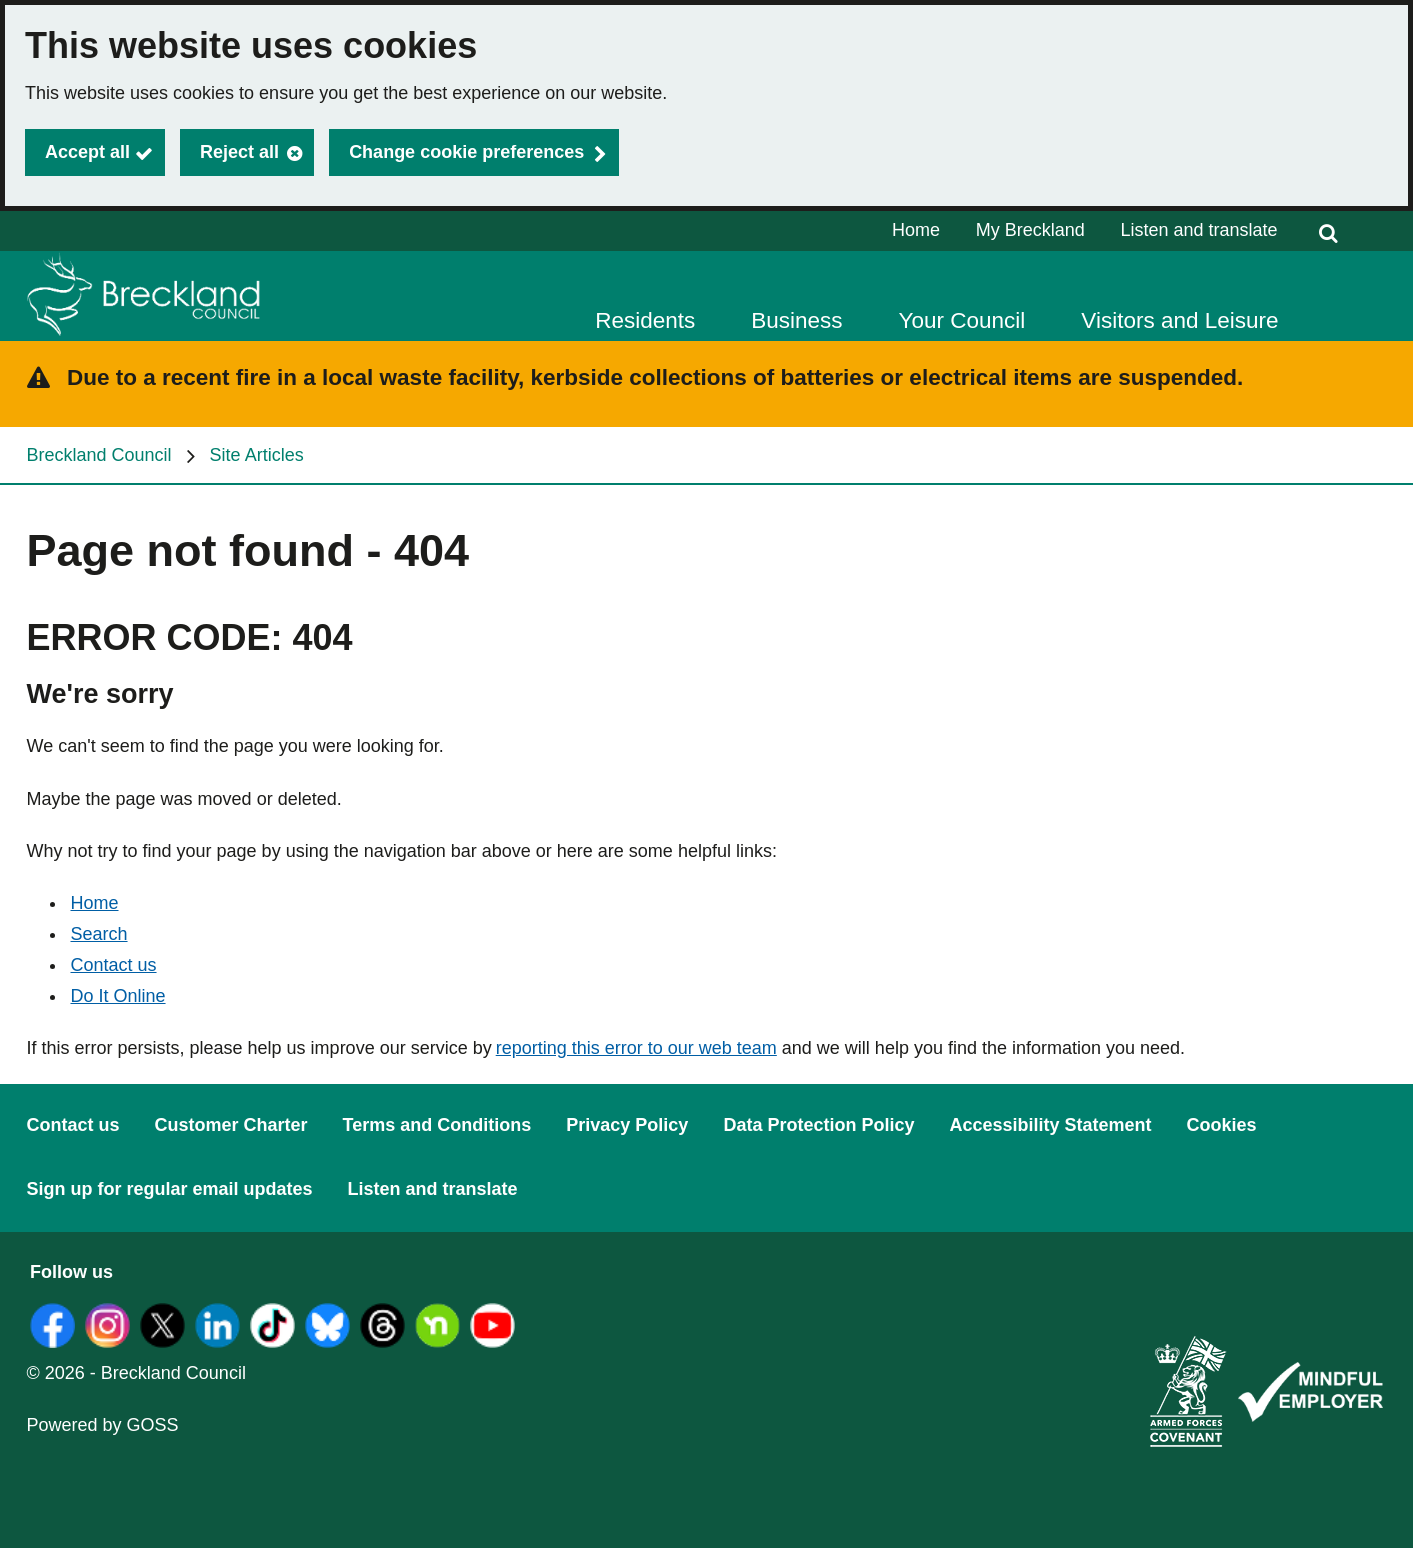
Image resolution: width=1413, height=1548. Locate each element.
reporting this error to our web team (636, 1048)
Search (99, 934)
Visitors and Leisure (1179, 320)
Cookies (1222, 1125)
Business (796, 320)
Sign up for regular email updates (170, 1189)
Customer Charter (231, 1125)
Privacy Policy (627, 1125)
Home (916, 230)
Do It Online (118, 996)
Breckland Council (99, 455)
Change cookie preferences (466, 152)
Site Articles (257, 455)
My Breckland (1030, 230)
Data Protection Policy (818, 1125)
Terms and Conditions (437, 1125)
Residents (645, 320)
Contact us (114, 965)
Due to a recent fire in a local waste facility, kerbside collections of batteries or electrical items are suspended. (655, 377)
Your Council (962, 320)
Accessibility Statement (1050, 1125)
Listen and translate (1198, 230)
